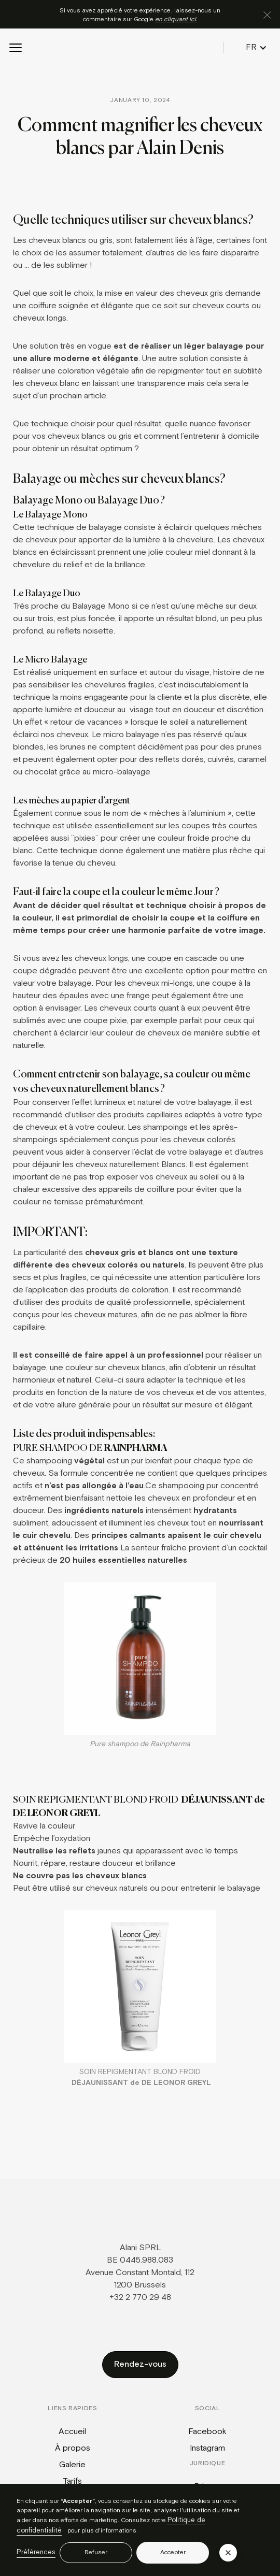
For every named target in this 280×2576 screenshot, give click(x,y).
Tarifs (72, 2481)
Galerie (72, 2464)
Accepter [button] (173, 2552)
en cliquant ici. (176, 19)
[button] (15, 47)
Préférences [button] (36, 2552)
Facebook (207, 2431)
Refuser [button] (96, 2552)
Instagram (207, 2448)
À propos (72, 2448)
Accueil (72, 2431)
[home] (139, 47)
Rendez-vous (140, 2364)
